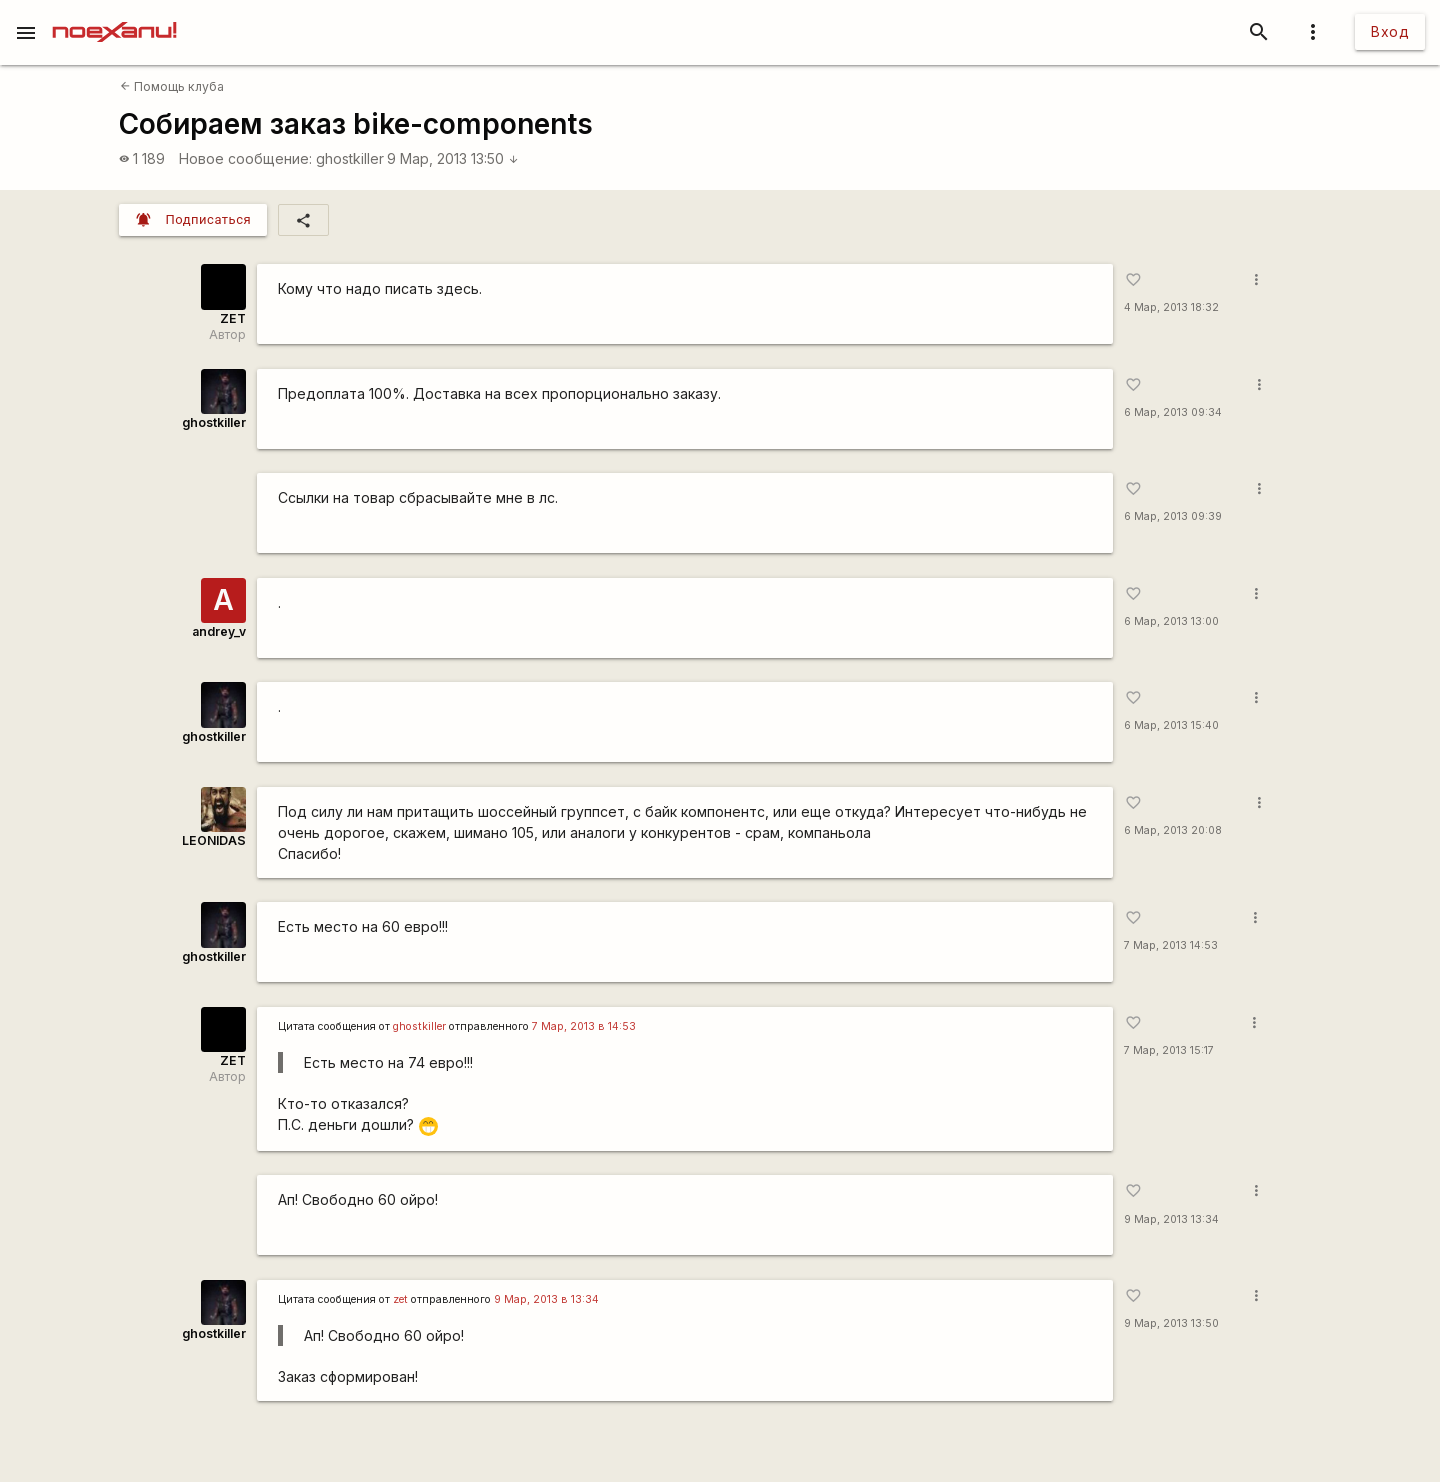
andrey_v (219, 631)
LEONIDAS (214, 840)
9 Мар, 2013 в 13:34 (546, 1299)
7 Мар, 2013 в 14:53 (584, 1026)
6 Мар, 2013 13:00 (1171, 621)
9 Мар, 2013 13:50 (453, 158)
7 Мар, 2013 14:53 (1171, 945)
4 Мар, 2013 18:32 (1171, 307)
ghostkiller (350, 158)
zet (400, 1299)
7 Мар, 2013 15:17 (1169, 1050)
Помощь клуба (172, 86)
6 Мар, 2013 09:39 (1173, 516)
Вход (1390, 31)
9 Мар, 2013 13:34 (1171, 1219)
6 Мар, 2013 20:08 (1173, 830)
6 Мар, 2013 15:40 (1171, 725)
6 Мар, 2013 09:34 (1173, 412)
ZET (233, 318)
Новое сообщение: (245, 158)
